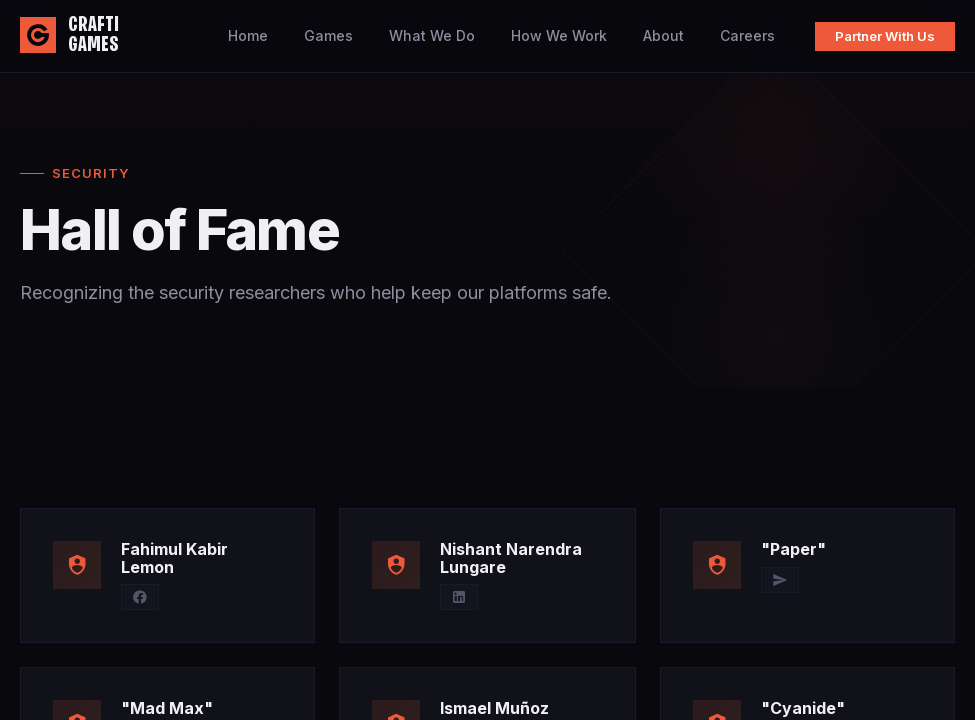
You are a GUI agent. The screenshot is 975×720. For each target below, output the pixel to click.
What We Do (432, 35)
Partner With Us (885, 36)
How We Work (559, 35)
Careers (747, 35)
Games (328, 35)
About (663, 35)
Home (248, 35)
